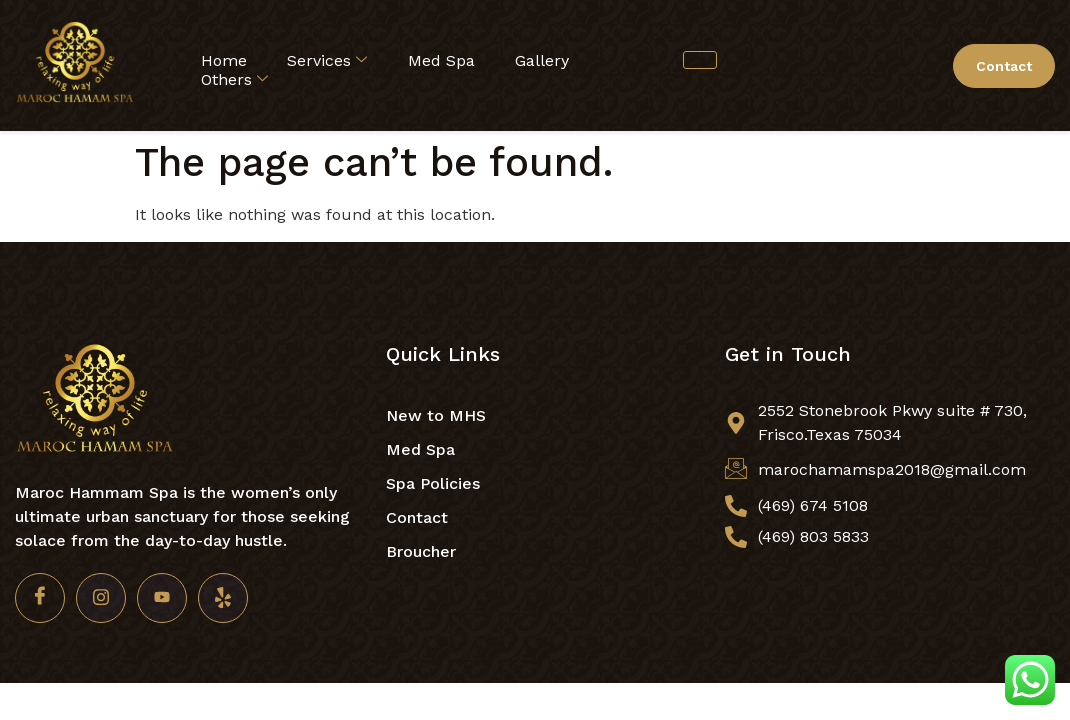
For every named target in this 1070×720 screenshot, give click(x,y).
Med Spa (441, 60)
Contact (1004, 66)
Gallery (542, 60)
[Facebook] (40, 598)
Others (234, 79)
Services (327, 60)
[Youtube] (162, 598)
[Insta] (101, 598)
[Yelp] (223, 598)
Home (224, 60)
